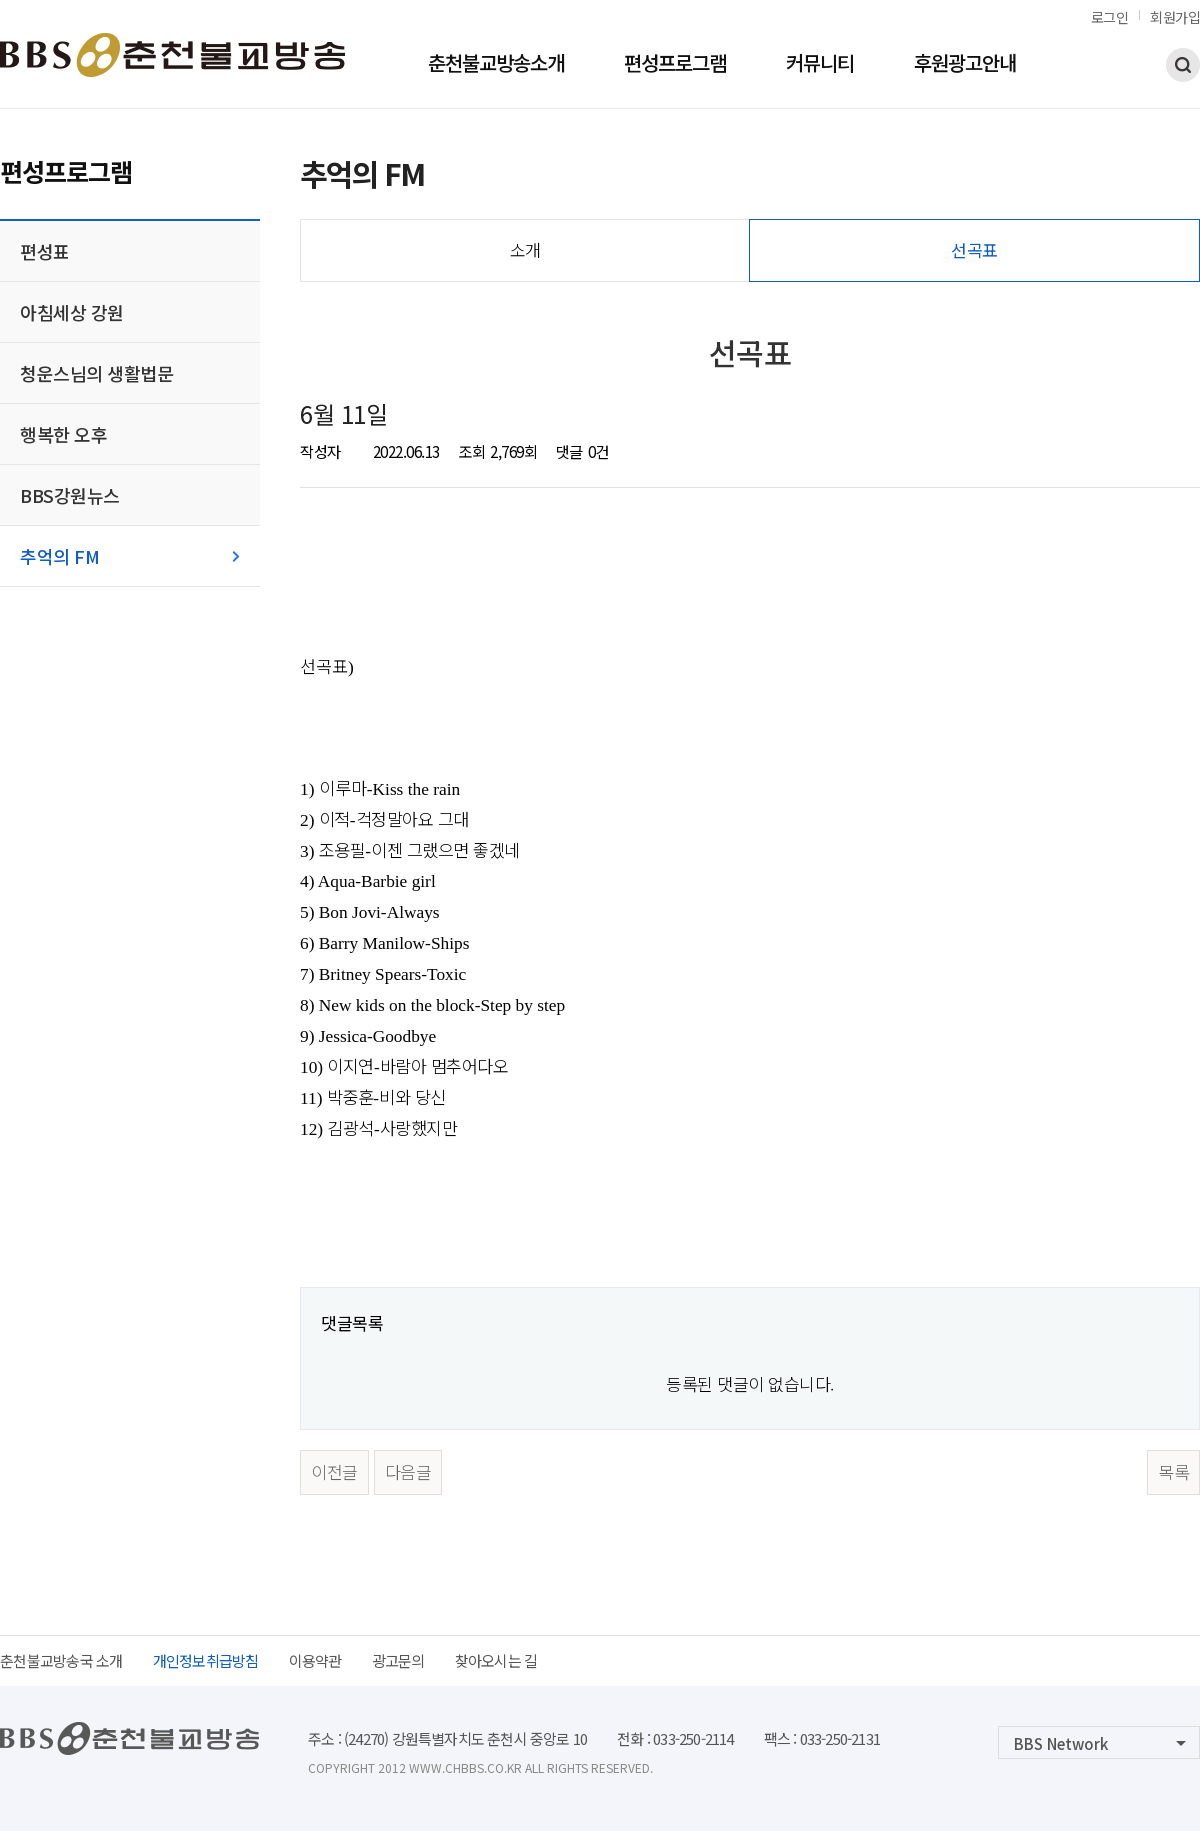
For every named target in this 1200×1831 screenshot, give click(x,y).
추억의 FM (59, 556)
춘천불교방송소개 (496, 65)
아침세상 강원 (72, 312)
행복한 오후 (63, 434)
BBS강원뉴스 (70, 495)
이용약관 (315, 1660)
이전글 (334, 1471)
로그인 (1110, 17)
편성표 (45, 251)
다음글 (408, 1471)
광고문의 (398, 1660)
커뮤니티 (820, 65)
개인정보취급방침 (206, 1660)
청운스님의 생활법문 (96, 373)
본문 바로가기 (0, 0)
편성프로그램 (675, 65)
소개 (525, 249)
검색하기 (1183, 65)
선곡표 (974, 249)
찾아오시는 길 (496, 1660)
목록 (1173, 1471)
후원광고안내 (965, 65)
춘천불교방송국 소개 (61, 1660)
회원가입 (1175, 17)
